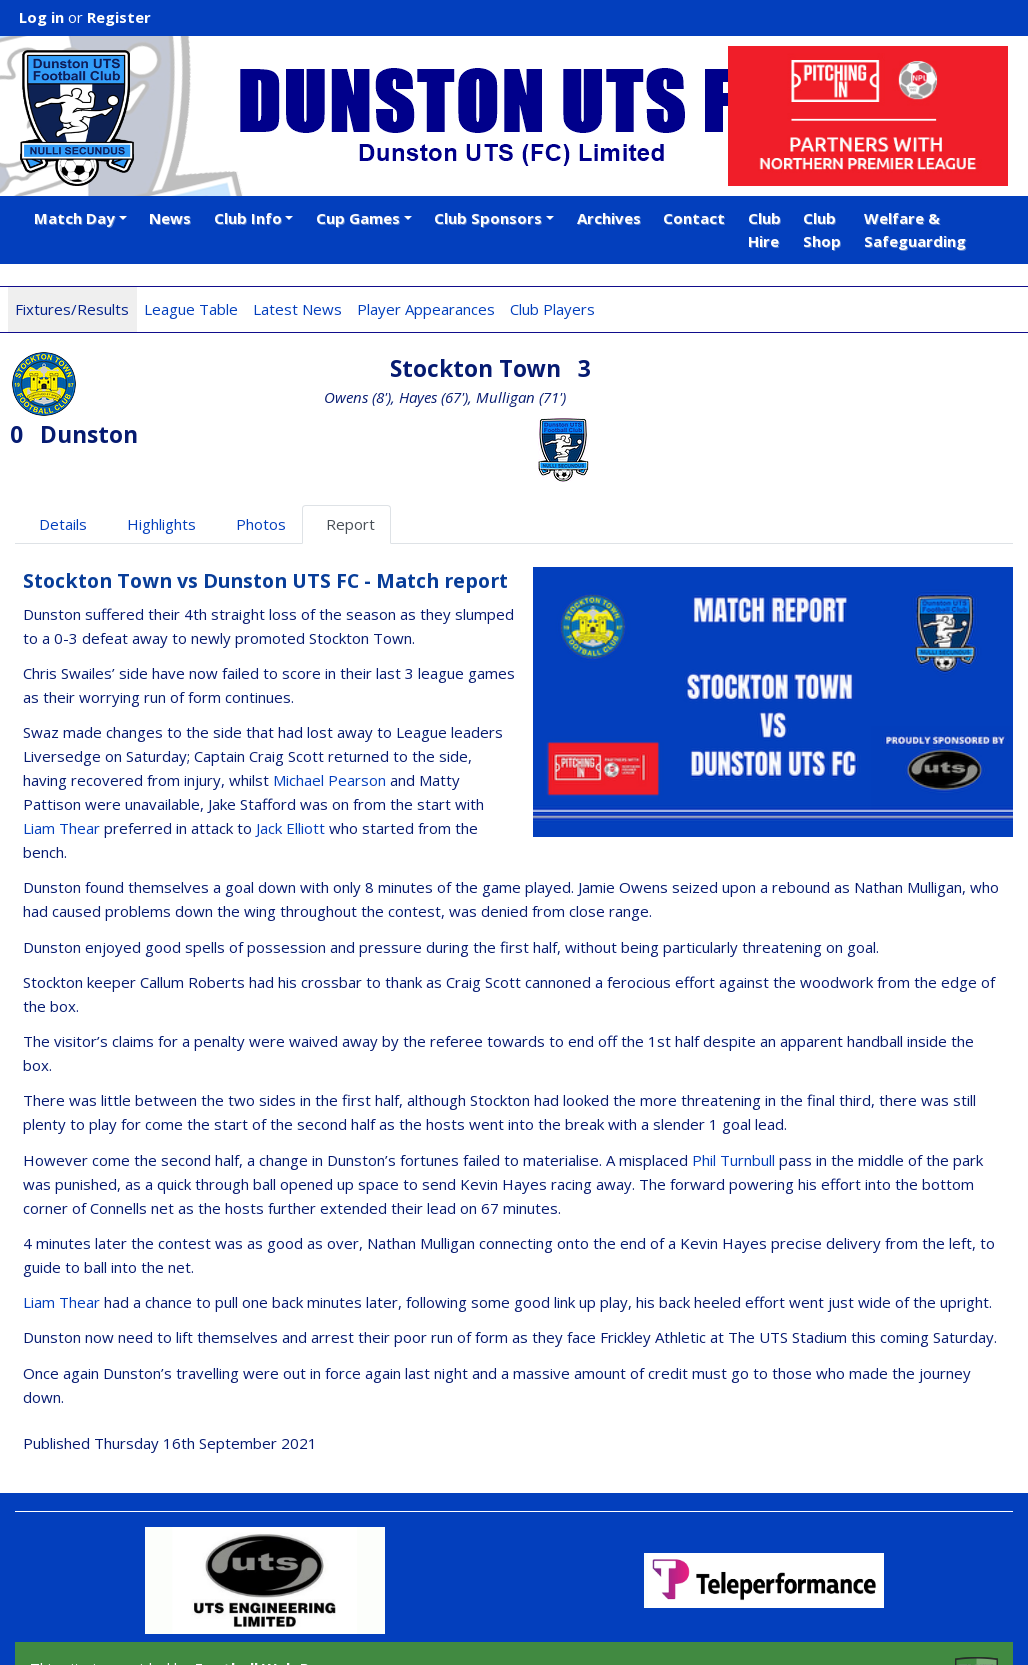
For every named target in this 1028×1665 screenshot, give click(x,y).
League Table (191, 309)
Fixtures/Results (72, 309)
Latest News (297, 309)
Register (119, 17)
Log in (41, 17)
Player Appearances (426, 309)
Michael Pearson (329, 714)
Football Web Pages (270, 1601)
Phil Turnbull (733, 1093)
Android (317, 1624)
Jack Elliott (290, 762)
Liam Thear (61, 762)
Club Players (552, 309)
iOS (251, 1624)
